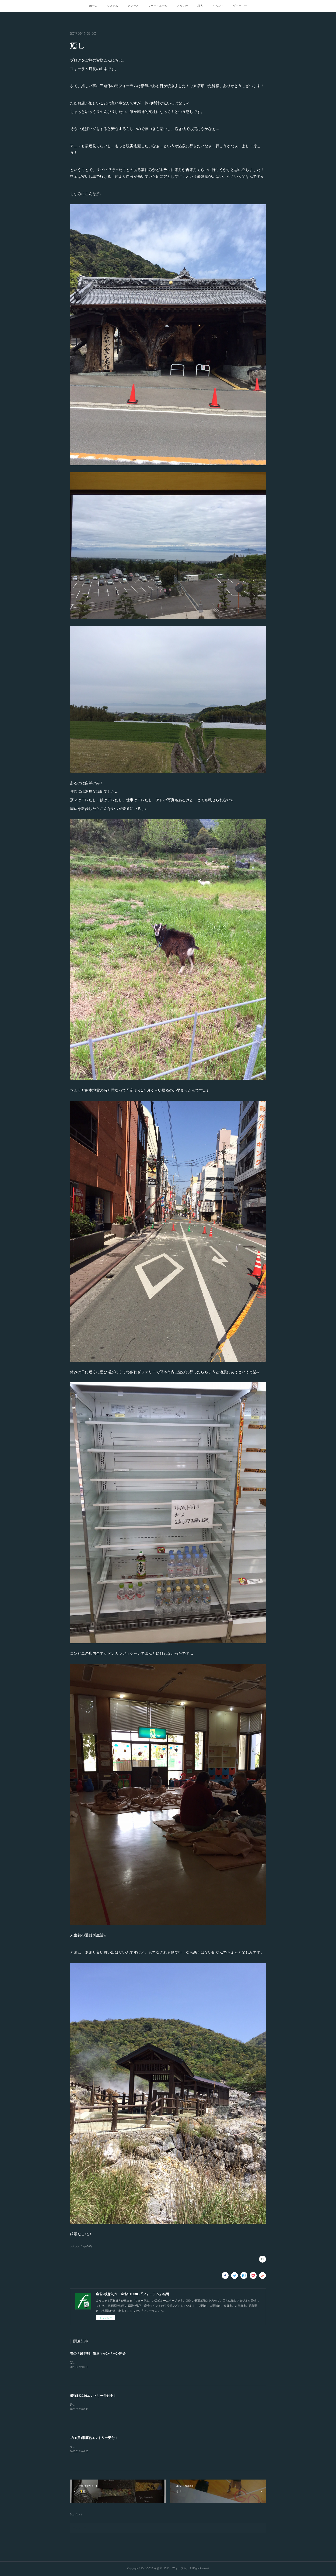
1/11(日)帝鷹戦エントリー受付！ (94, 2438)
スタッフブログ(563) (81, 2246)
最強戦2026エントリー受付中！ (93, 2396)
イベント (218, 5)
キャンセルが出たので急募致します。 (94, 2447)
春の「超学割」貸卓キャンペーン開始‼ (98, 2353)
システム (112, 5)
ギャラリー (240, 5)
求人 (200, 5)
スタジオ (182, 5)
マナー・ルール (158, 5)
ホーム (93, 5)
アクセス (133, 5)
